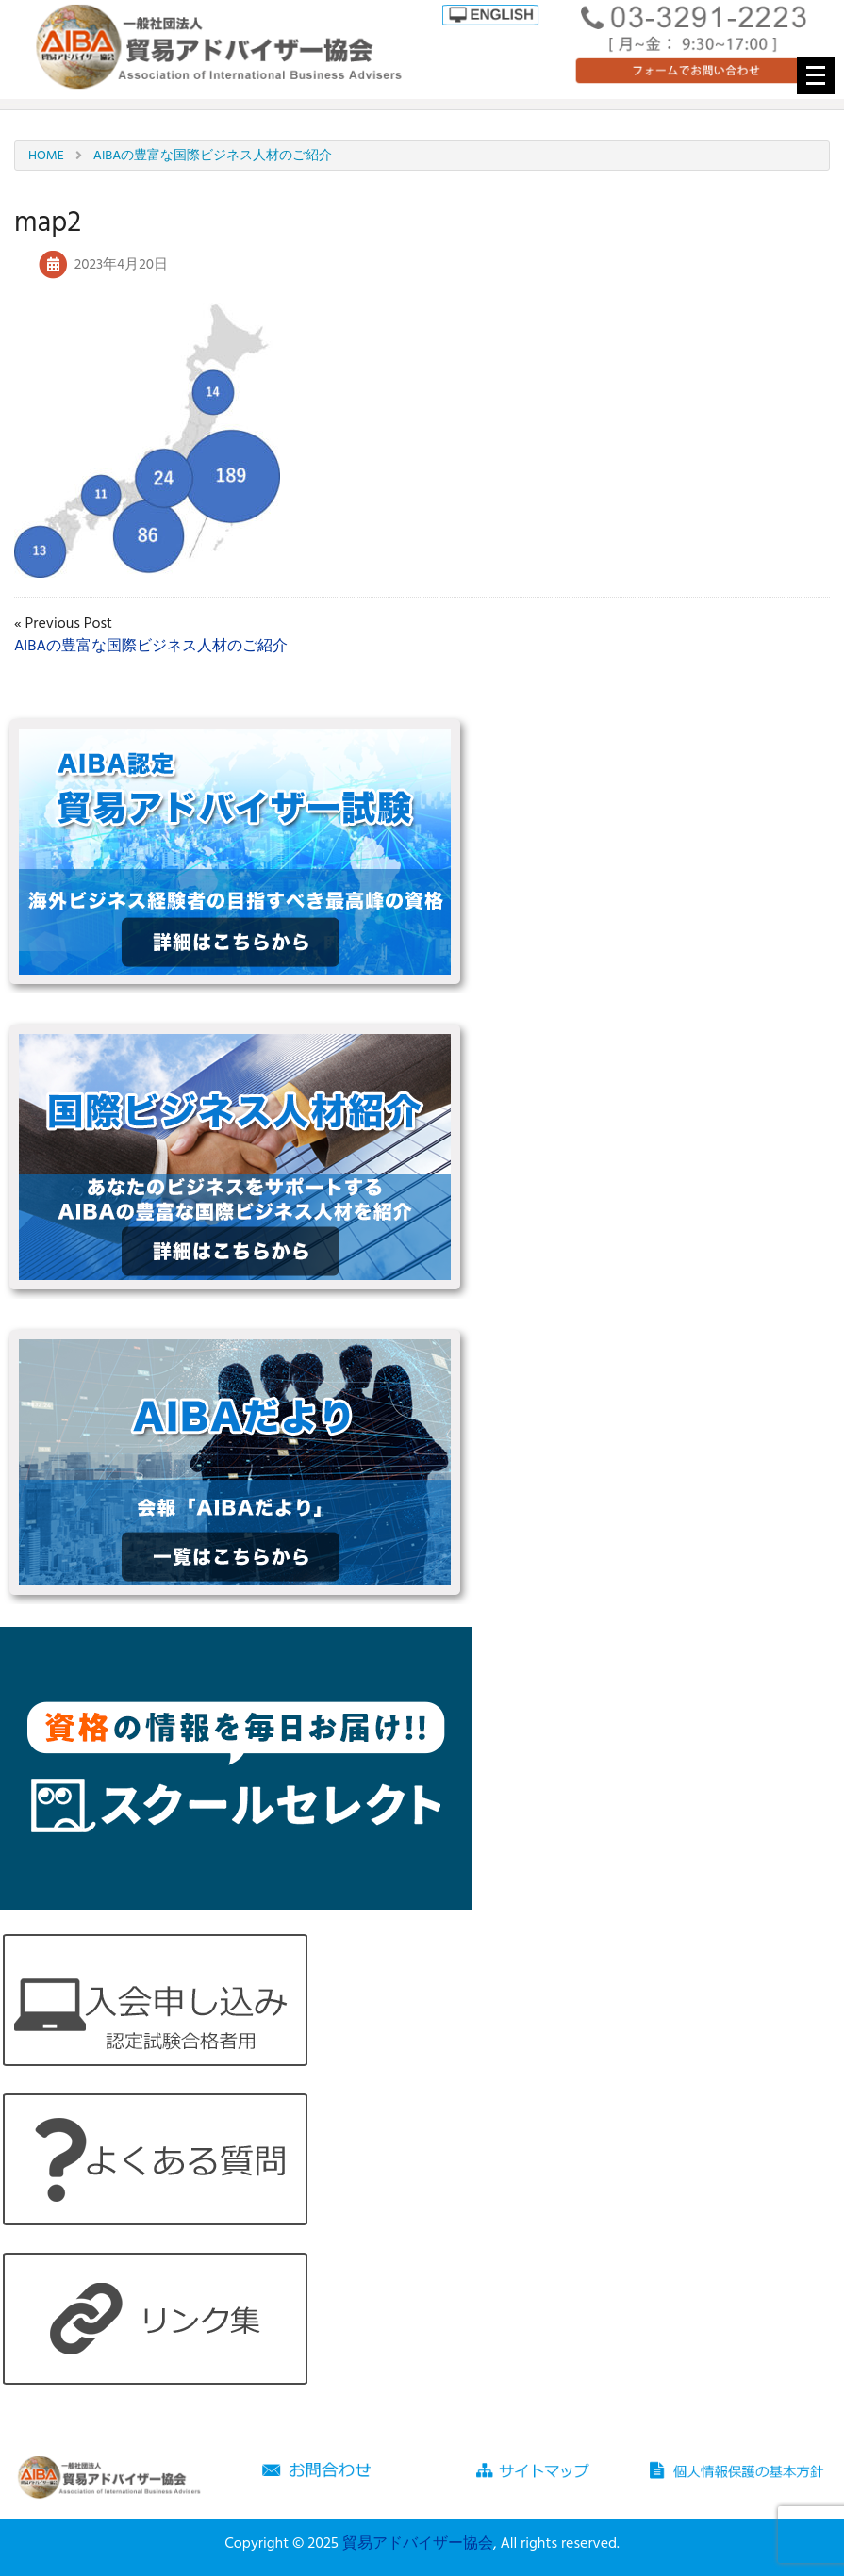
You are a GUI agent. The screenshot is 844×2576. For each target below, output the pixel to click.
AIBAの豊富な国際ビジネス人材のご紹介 (151, 646)
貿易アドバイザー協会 (417, 2544)
